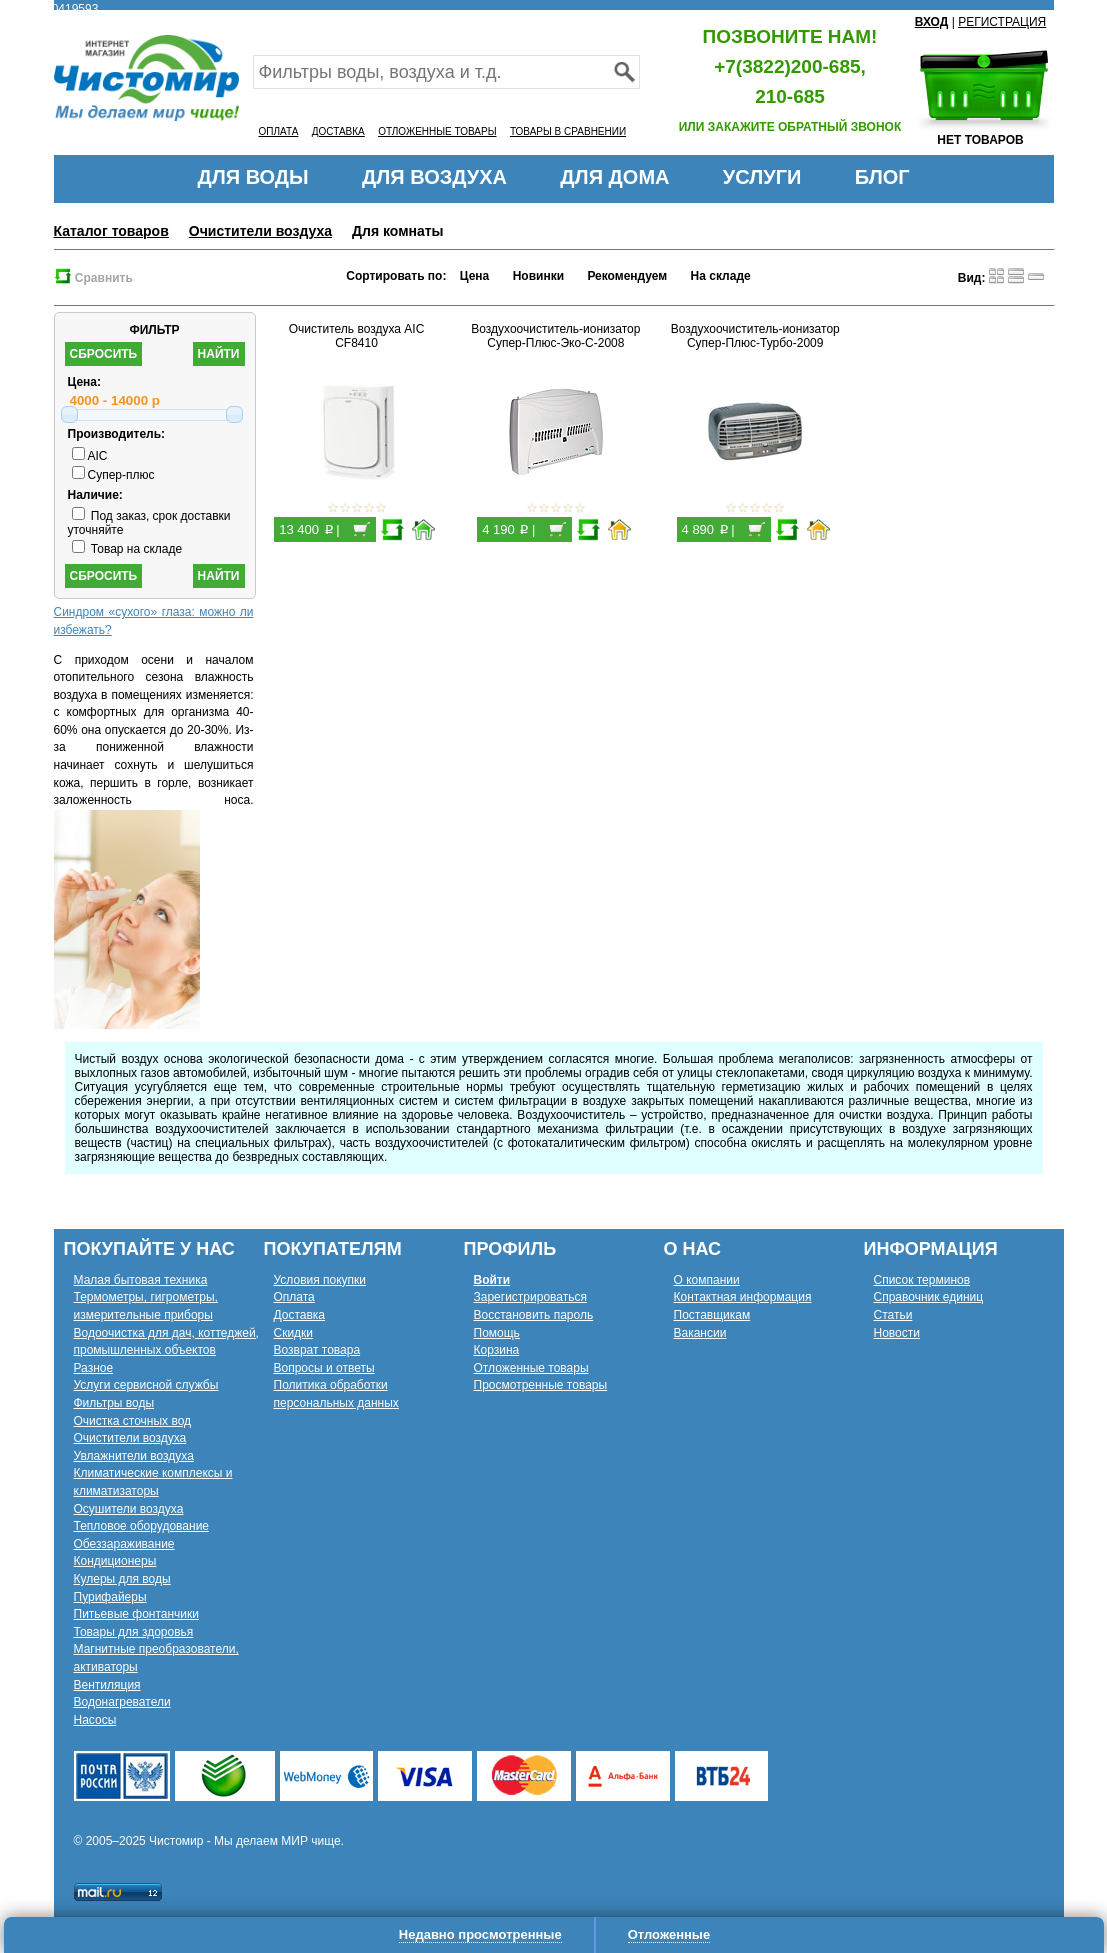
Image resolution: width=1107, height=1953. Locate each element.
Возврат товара (317, 1350)
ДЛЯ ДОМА (614, 177)
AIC (90, 456)
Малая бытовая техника (141, 1280)
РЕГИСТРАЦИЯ (1002, 22)
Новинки (538, 276)
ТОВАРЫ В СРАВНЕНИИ (568, 131)
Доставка (300, 1315)
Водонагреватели (122, 1702)
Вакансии (700, 1333)
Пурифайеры (110, 1597)
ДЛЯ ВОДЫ (252, 177)
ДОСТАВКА (338, 131)
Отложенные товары (531, 1368)
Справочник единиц (929, 1297)
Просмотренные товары (541, 1385)
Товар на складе (127, 549)
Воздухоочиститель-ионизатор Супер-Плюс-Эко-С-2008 (555, 336)
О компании (707, 1280)
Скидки (294, 1333)
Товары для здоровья (134, 1632)
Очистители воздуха (260, 231)
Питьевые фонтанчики (137, 1614)
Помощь (497, 1333)
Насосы (95, 1720)
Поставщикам (712, 1315)
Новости (897, 1333)
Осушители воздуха (129, 1509)
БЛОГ (882, 177)
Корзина (497, 1350)
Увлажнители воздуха (134, 1456)
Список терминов (922, 1280)
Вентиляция (107, 1685)
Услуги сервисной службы (146, 1385)
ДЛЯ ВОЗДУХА (434, 177)
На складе (721, 276)
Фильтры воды (114, 1403)
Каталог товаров (111, 231)
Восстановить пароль (534, 1315)
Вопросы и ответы (324, 1368)
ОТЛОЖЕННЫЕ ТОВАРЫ (437, 131)
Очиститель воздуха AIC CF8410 (357, 336)
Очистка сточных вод (133, 1421)
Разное (94, 1368)
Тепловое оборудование (142, 1526)
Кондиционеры (115, 1561)
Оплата (294, 1297)
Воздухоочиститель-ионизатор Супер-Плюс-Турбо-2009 (755, 336)
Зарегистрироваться (530, 1297)
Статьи (893, 1315)
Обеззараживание (124, 1544)
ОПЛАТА (279, 131)
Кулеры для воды (122, 1579)
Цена (475, 276)
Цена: (85, 382)
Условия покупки (320, 1280)
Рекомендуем (627, 276)
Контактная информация (743, 1297)
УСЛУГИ (762, 177)
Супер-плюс (113, 475)
